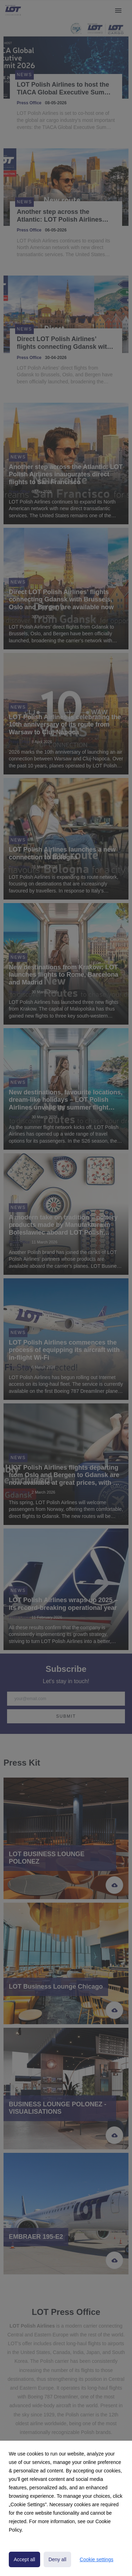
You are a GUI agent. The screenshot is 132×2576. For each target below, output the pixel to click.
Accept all (24, 2559)
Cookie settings (96, 2559)
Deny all (58, 2559)
